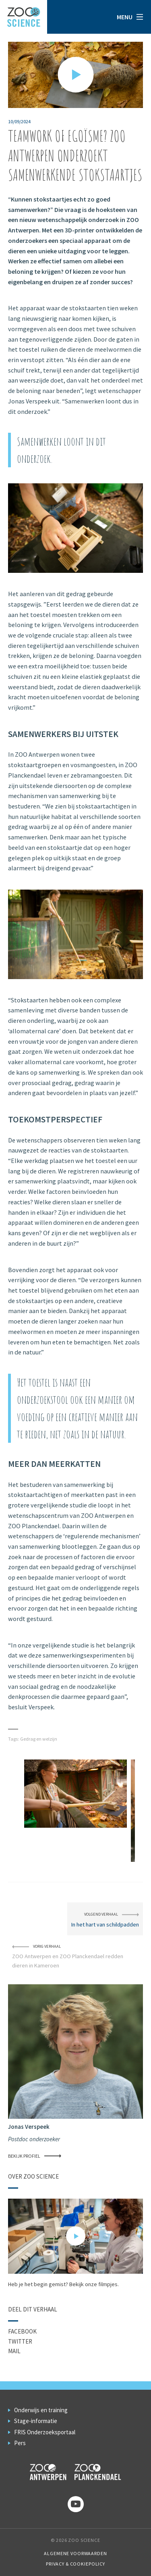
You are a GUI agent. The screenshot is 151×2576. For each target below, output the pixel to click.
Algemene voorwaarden (75, 2553)
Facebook (22, 2331)
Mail (14, 2351)
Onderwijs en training (41, 2410)
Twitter (20, 2341)
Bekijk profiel (34, 2156)
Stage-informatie (35, 2421)
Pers (20, 2443)
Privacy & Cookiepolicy (75, 2564)
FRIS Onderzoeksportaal (44, 2432)
